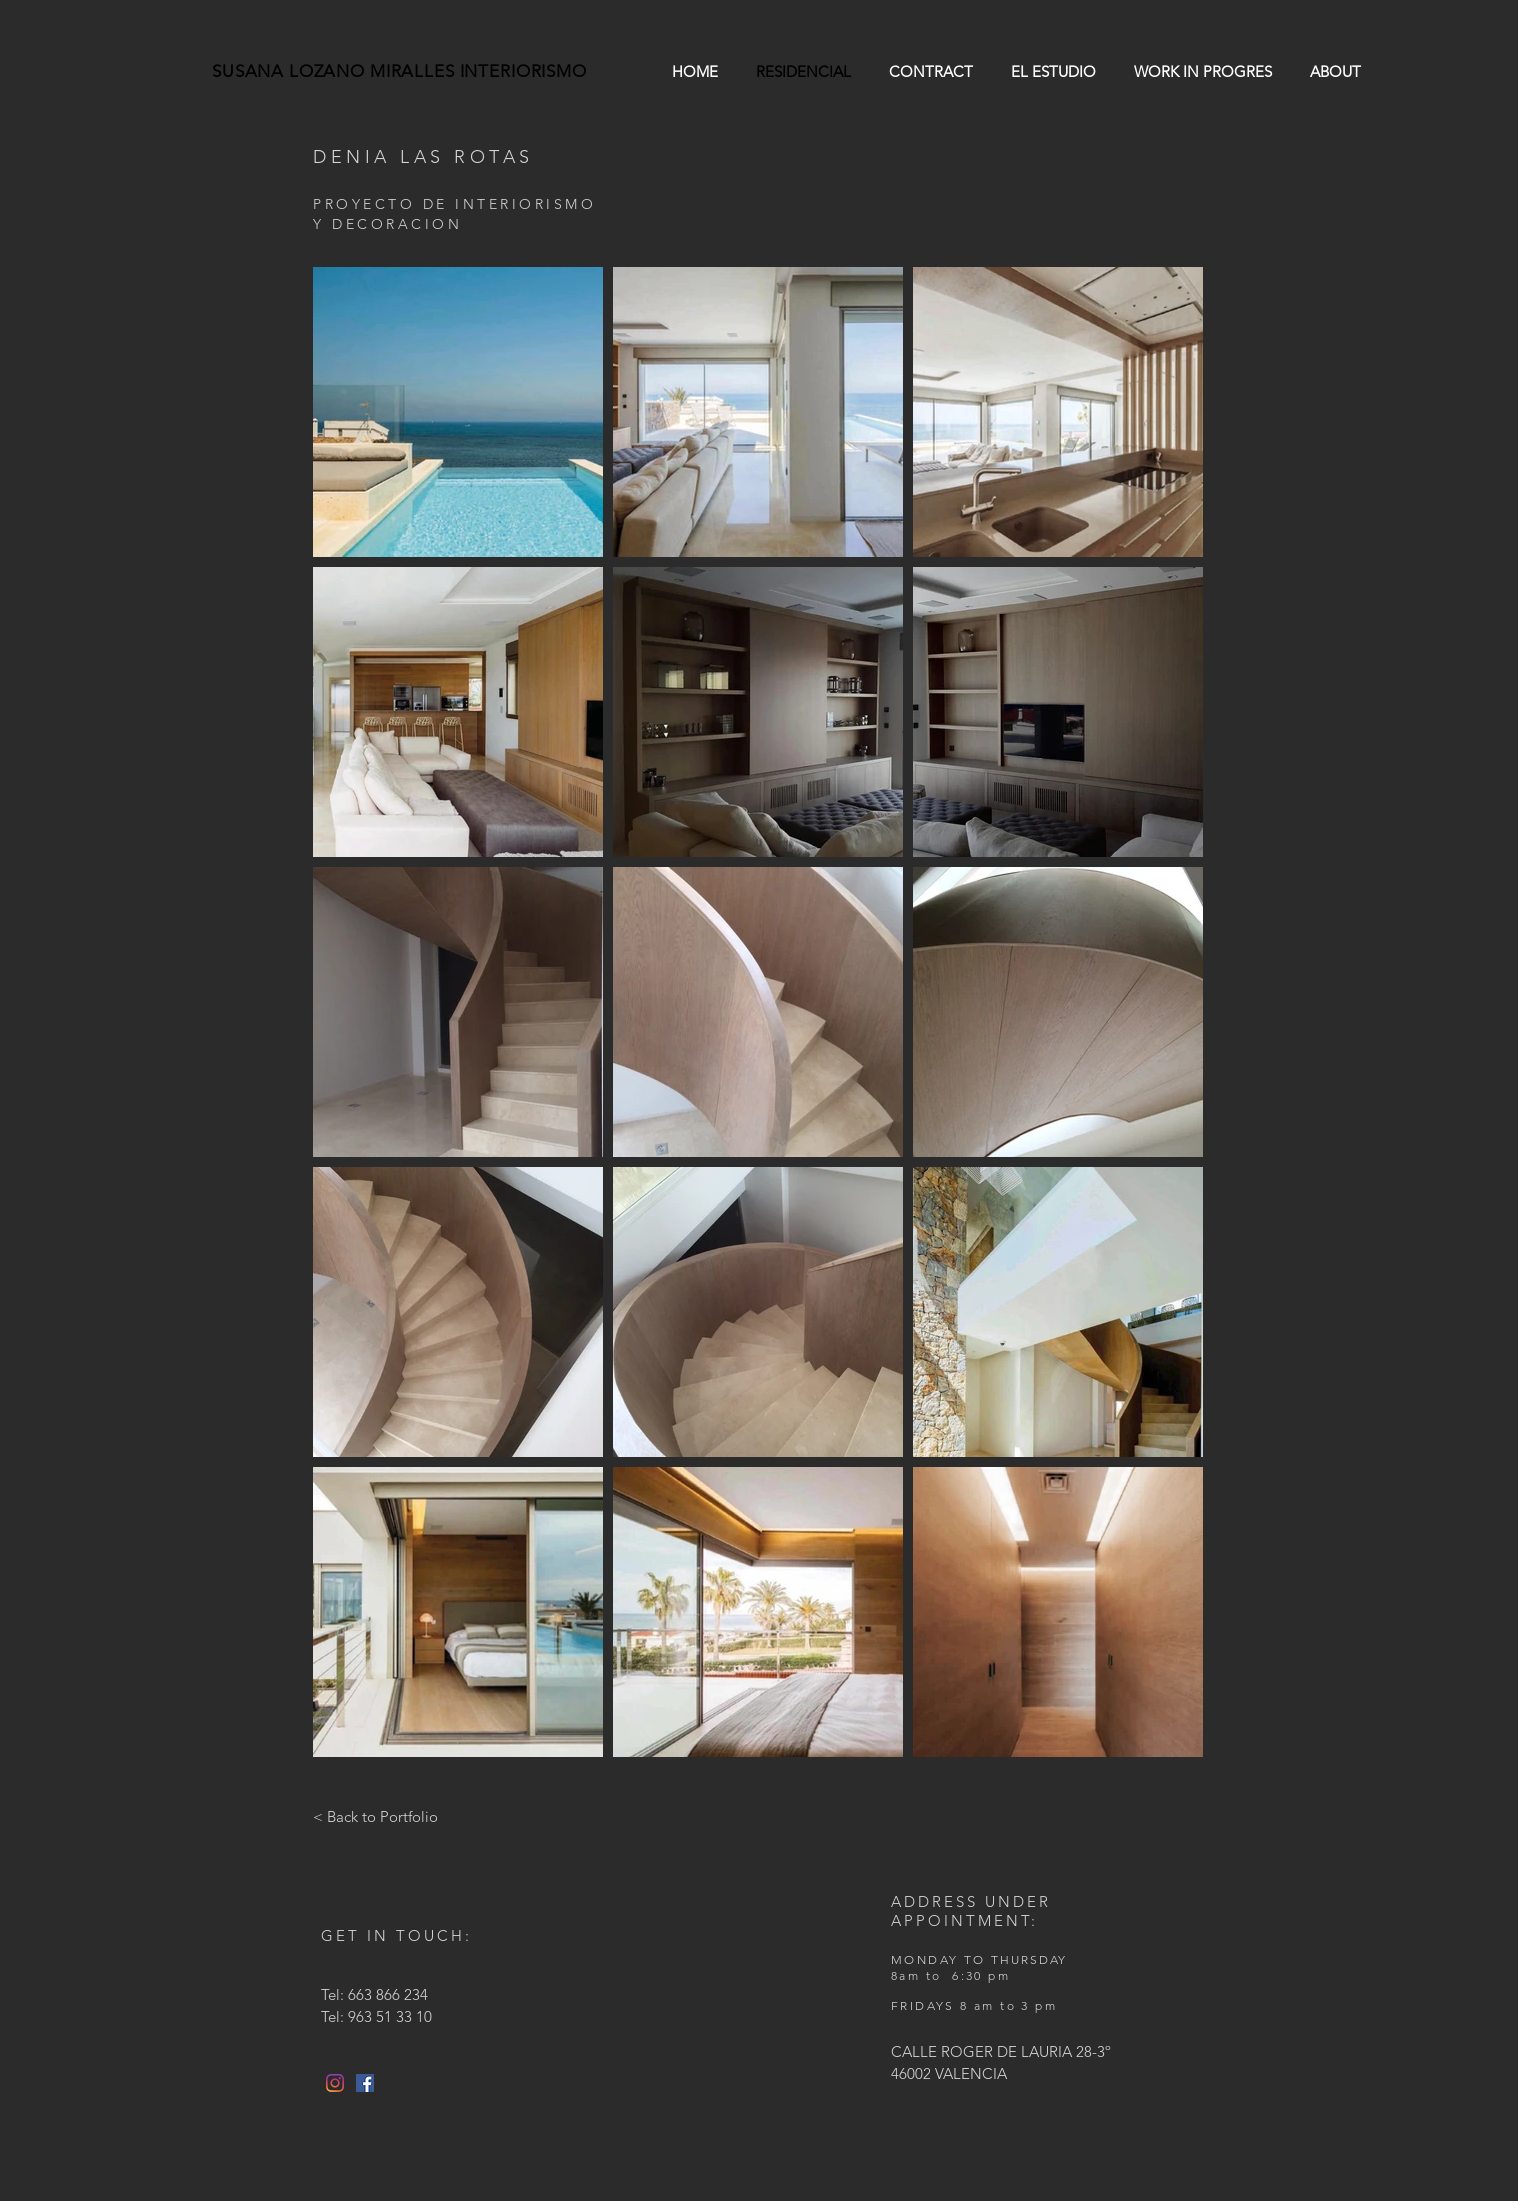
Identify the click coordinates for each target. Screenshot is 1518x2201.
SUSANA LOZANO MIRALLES (336, 71)
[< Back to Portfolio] (375, 1817)
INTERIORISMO (523, 71)
